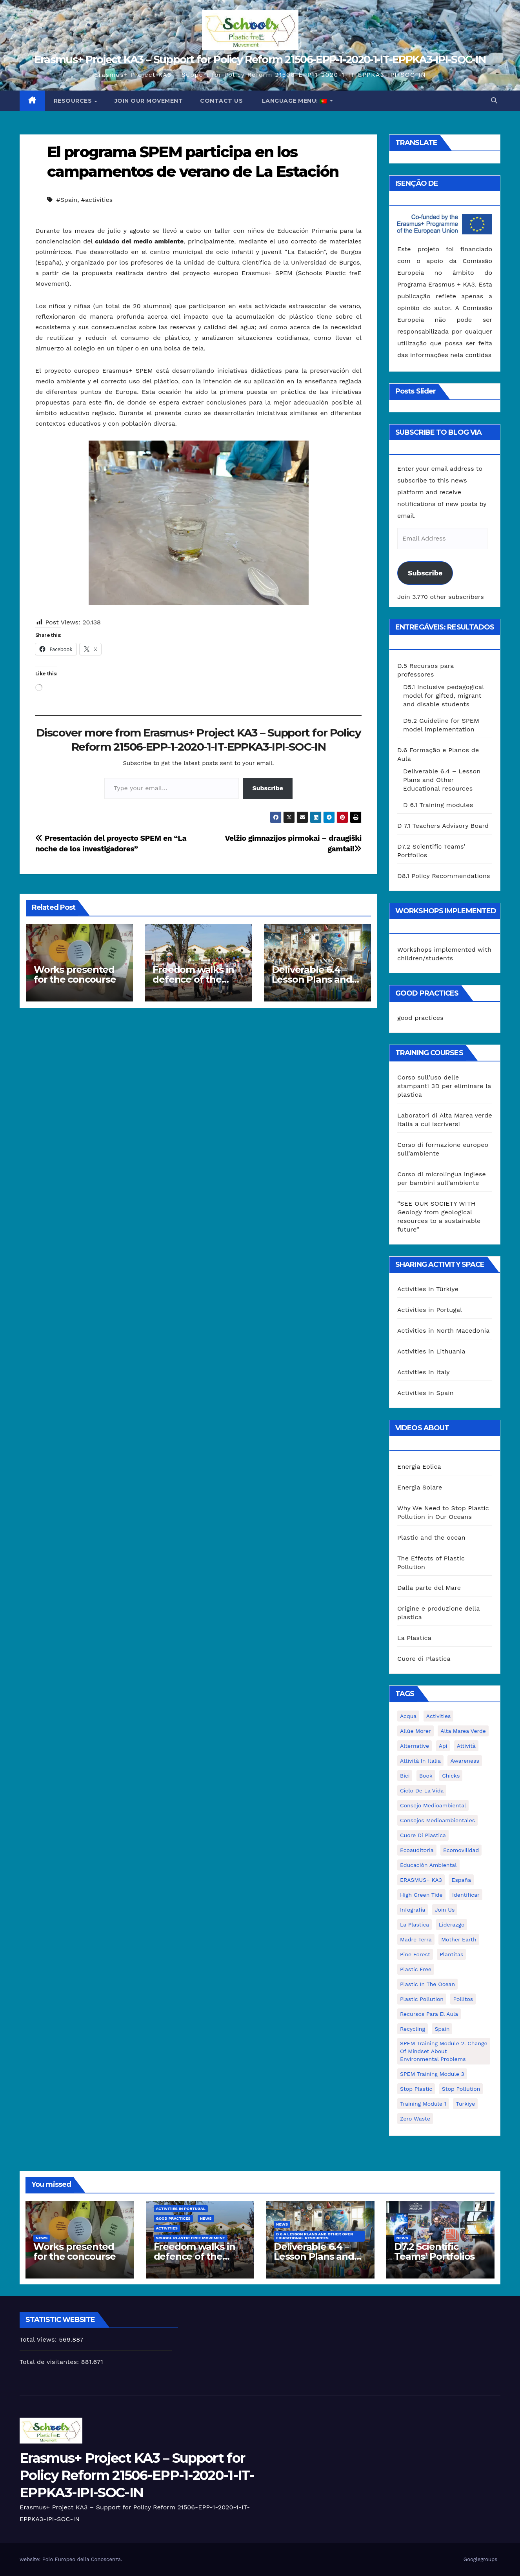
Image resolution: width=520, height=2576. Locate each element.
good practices (420, 1017)
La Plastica (414, 1638)
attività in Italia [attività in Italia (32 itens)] (420, 1761)
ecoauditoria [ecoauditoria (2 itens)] (417, 1850)
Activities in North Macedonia (443, 1330)
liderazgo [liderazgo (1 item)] (452, 1924)
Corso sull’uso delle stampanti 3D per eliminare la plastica (444, 1086)
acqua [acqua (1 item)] (408, 1716)
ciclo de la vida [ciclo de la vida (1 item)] (422, 1790)
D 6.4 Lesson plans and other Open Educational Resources (314, 2236)
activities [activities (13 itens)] (438, 1716)
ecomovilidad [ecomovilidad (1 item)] (461, 1850)
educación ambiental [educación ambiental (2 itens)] (428, 1865)
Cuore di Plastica (424, 1658)
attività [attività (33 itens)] (466, 1746)
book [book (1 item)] (426, 1775)
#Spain (66, 199)
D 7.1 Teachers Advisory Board (443, 825)
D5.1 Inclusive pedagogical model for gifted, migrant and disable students (443, 695)
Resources (74, 100)
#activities (97, 199)
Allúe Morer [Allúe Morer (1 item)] (415, 1731)
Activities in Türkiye (427, 1289)
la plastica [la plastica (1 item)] (414, 1924)
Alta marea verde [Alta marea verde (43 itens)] (463, 1731)
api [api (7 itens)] (443, 1746)
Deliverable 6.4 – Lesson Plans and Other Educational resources (441, 779)
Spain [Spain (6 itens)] (442, 2029)
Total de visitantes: (50, 2362)
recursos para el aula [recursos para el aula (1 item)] (429, 2014)
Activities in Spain (425, 1393)
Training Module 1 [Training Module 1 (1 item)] (423, 2104)
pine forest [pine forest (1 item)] (415, 1954)
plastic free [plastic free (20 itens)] (415, 1969)
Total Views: (39, 2339)
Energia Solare (419, 1487)
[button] (494, 100)
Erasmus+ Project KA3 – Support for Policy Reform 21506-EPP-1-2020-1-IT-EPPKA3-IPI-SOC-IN (260, 59)
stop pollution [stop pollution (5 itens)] (461, 2089)
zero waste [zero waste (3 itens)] (415, 2118)
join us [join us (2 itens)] (445, 1910)
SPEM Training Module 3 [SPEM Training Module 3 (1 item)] (432, 2074)
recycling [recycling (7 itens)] (412, 2029)
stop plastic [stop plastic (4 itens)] (416, 2089)
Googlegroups (480, 2559)
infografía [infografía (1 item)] (412, 1910)
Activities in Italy (423, 1372)
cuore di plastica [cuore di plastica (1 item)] (423, 1835)
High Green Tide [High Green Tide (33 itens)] (421, 1895)
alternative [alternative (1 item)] (414, 1746)
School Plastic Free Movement (190, 2238)
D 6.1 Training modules (438, 805)
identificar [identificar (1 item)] (466, 1895)
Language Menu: (294, 100)
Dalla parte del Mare (429, 1587)
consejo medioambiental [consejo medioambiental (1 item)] (433, 1805)
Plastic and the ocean (431, 1537)
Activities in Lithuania (431, 1351)
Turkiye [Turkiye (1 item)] (465, 2104)
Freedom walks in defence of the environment (193, 979)
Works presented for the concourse (75, 974)
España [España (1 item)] (461, 1880)
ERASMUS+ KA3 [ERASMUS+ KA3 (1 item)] (421, 1880)
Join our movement (149, 100)
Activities (167, 2228)
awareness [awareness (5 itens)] (464, 1761)
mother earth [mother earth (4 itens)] (458, 1939)
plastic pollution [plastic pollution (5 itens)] (422, 1999)
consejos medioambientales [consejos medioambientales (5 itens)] (437, 1820)
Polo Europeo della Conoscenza (81, 2559)
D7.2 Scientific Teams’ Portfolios (434, 2251)
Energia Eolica (419, 1466)
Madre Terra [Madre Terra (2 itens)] (416, 1939)
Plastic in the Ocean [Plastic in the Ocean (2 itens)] (427, 1984)
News (41, 2238)
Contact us (221, 100)
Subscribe (267, 788)
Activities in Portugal (429, 1309)
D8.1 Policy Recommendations (443, 876)
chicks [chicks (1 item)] (451, 1775)
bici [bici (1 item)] (404, 1775)
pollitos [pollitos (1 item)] (463, 1999)
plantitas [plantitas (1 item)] (451, 1954)
